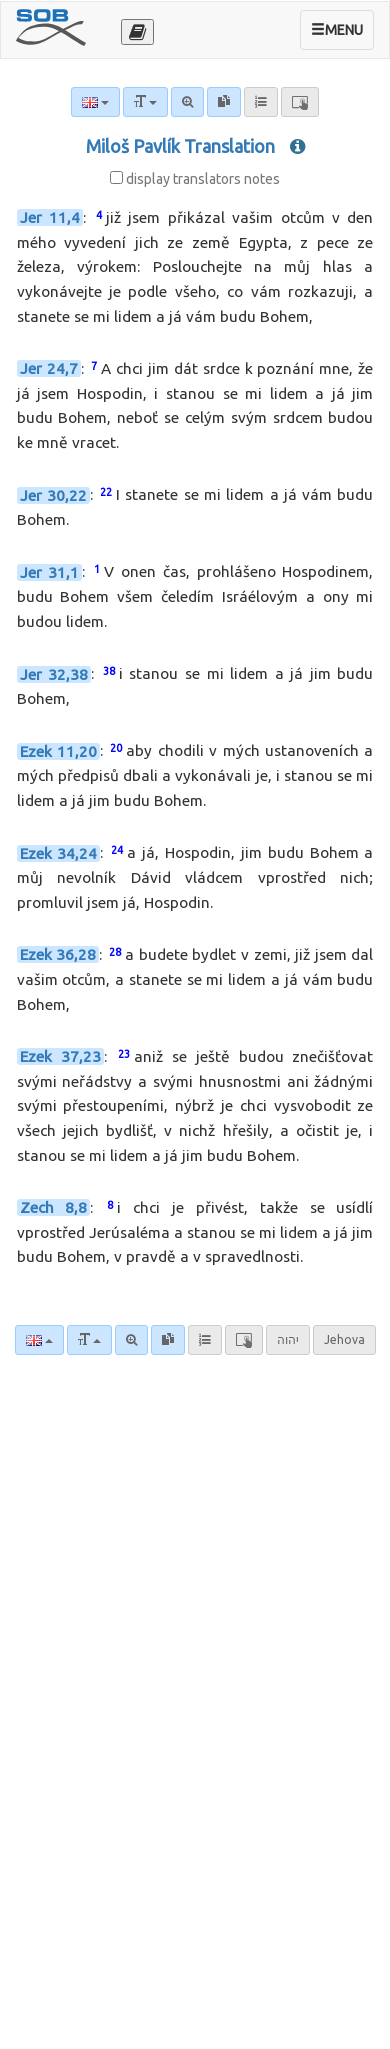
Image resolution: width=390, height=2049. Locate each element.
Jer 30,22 (53, 495)
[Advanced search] (131, 1340)
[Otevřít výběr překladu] (137, 32)
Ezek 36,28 (58, 954)
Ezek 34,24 (59, 853)
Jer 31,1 (50, 572)
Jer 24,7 (49, 368)
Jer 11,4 (50, 217)
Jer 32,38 (54, 674)
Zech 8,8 (54, 1207)
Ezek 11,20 (58, 751)
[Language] (39, 1340)
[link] (168, 1340)
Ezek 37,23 (60, 1056)
